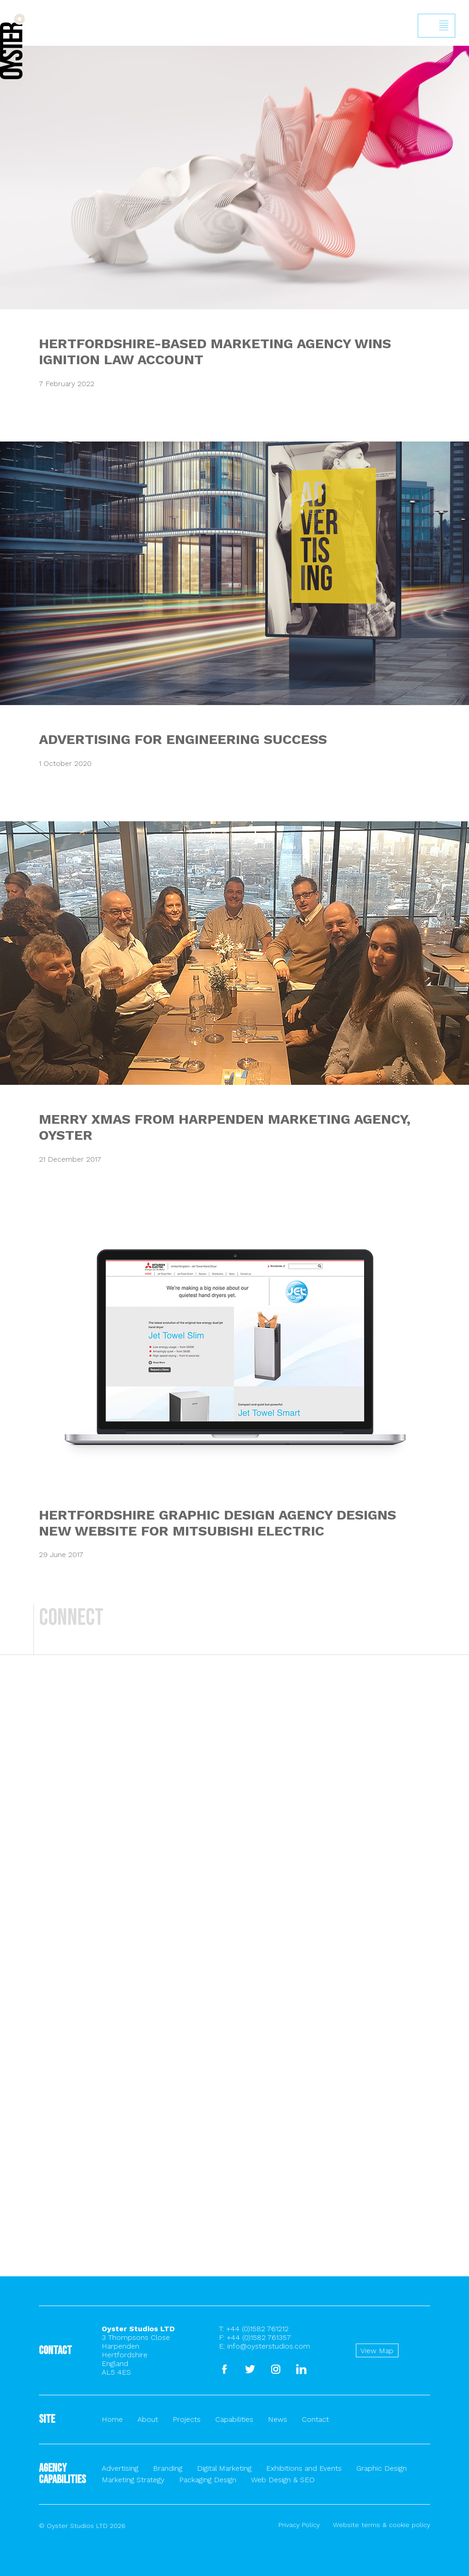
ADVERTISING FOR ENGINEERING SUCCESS (183, 739)
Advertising (120, 2468)
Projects (187, 2419)
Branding (167, 2468)
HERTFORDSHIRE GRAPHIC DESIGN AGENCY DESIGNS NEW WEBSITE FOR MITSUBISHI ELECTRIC (217, 1523)
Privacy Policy (299, 2524)
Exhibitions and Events (304, 2468)
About (147, 2419)
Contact (315, 2419)
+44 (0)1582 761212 (257, 2328)
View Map (376, 2350)
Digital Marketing (224, 2468)
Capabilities (234, 2419)
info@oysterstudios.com (268, 2346)
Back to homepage (12, 46)
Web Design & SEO (283, 2479)
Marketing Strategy (133, 2479)
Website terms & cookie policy (381, 2524)
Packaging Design (207, 2479)
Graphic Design (381, 2468)
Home (112, 2419)
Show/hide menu (443, 25)
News (277, 2419)
